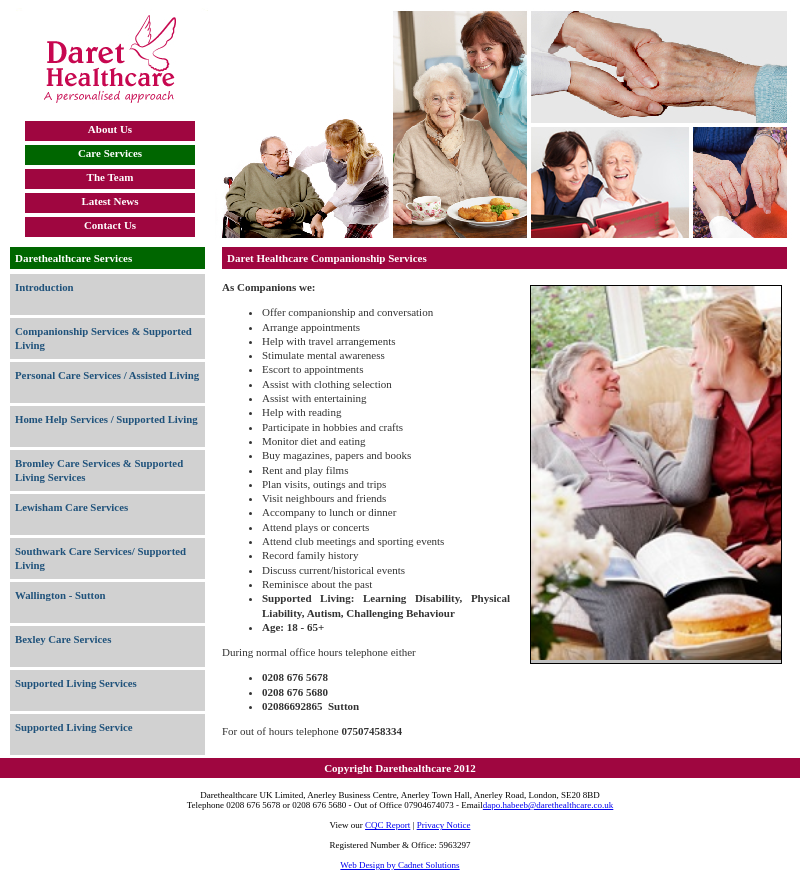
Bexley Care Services (63, 639)
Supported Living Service (74, 727)
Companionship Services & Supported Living (103, 338)
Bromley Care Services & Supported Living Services (99, 470)
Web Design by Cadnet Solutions (399, 865)
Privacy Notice (444, 825)
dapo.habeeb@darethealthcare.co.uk (548, 805)
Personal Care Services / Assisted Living (107, 375)
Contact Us (110, 225)
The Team (110, 177)
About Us (110, 129)
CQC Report (387, 825)
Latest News (109, 201)
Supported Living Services (76, 683)
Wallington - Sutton (60, 595)
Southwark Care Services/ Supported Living (100, 558)
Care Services (110, 153)
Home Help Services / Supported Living (106, 419)
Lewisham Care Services (71, 507)
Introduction (44, 287)
